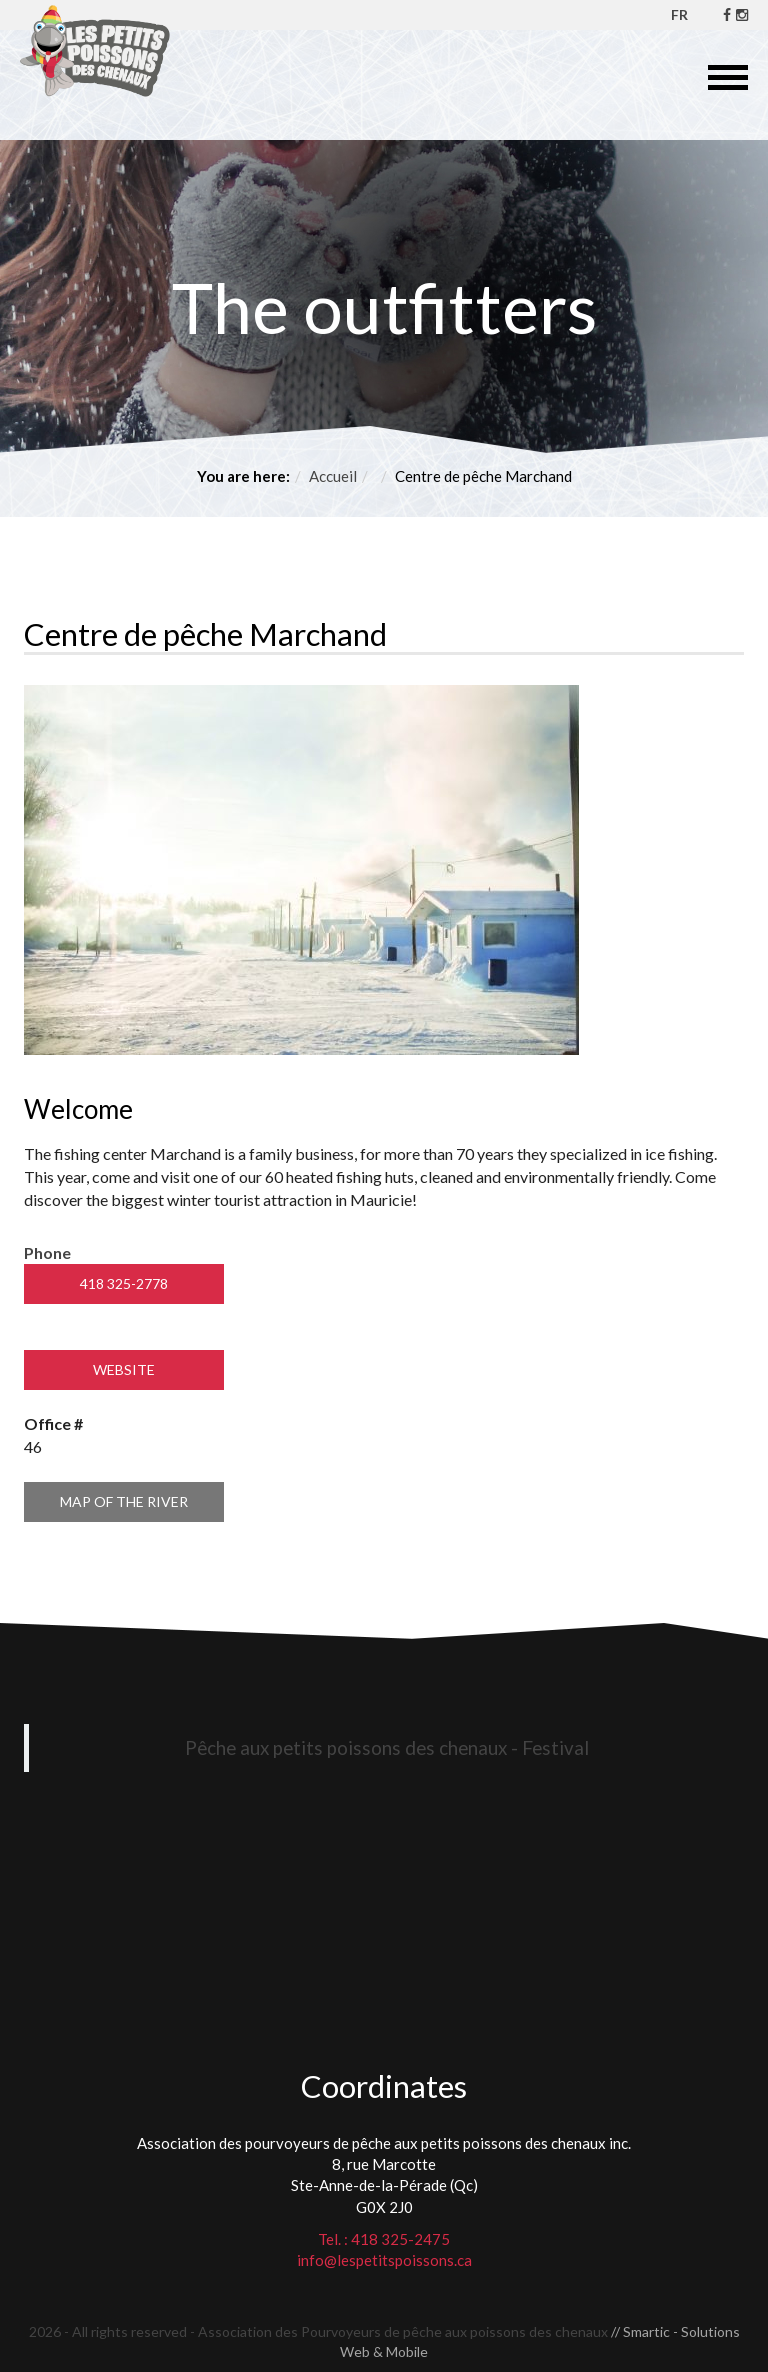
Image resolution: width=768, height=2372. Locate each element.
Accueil (333, 476)
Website (124, 1369)
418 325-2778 (124, 1283)
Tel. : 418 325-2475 (384, 2239)
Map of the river (124, 1501)
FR (679, 14)
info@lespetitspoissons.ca (384, 2260)
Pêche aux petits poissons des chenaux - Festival (387, 1747)
